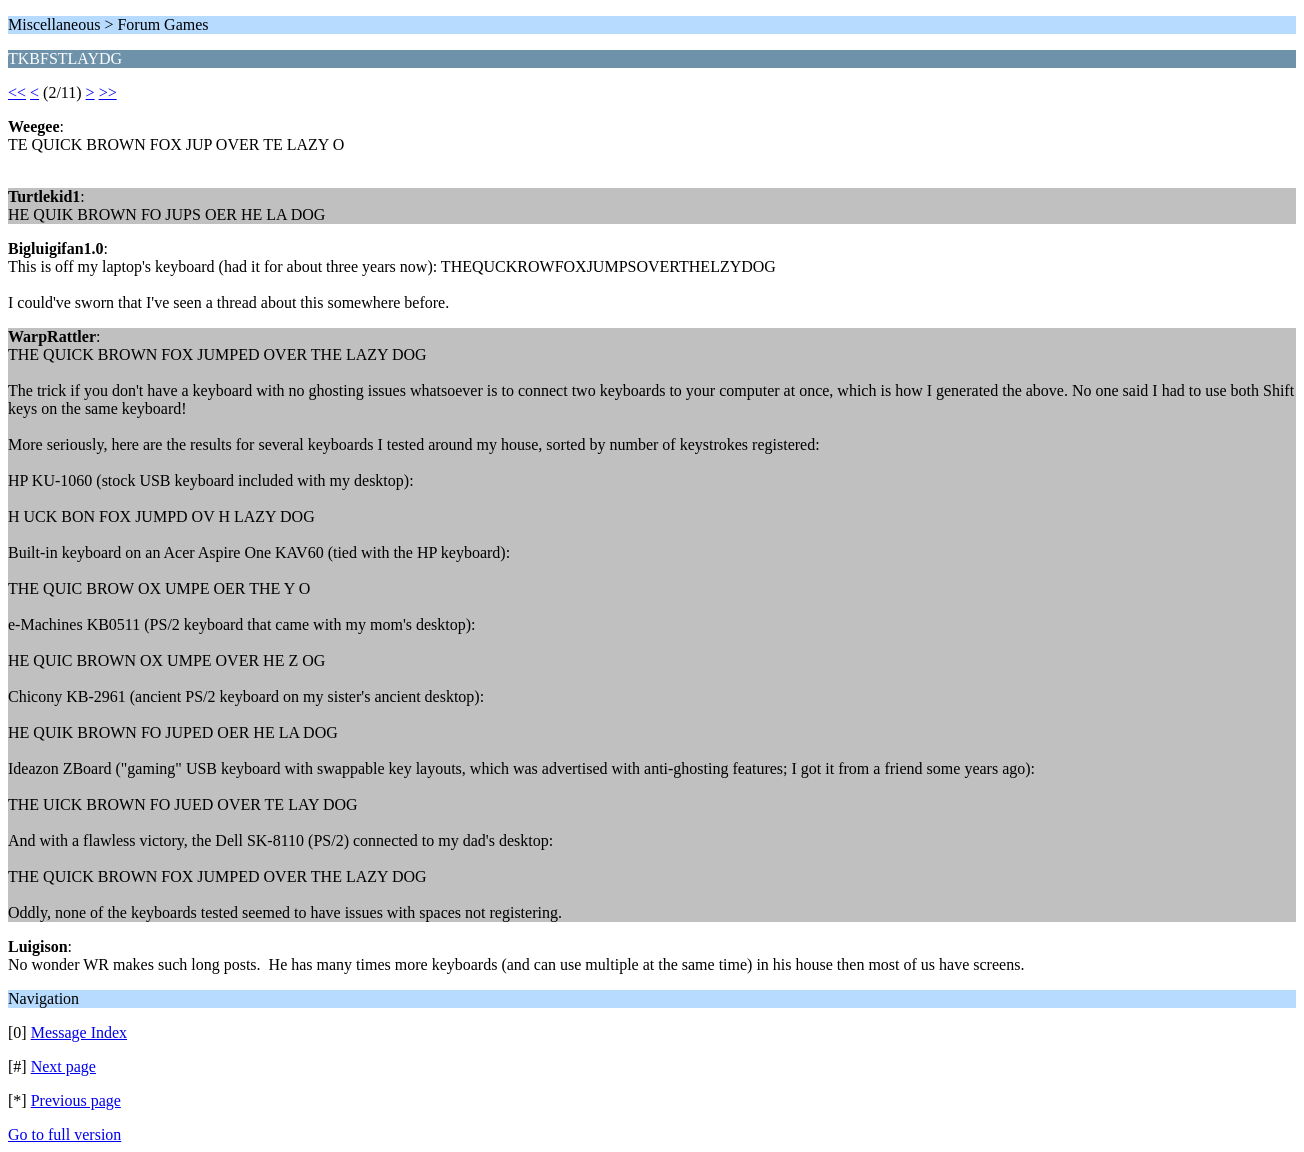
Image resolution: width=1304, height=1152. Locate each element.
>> (108, 92)
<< (17, 92)
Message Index (79, 1032)
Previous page (76, 1100)
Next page (63, 1066)
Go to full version (64, 1134)
